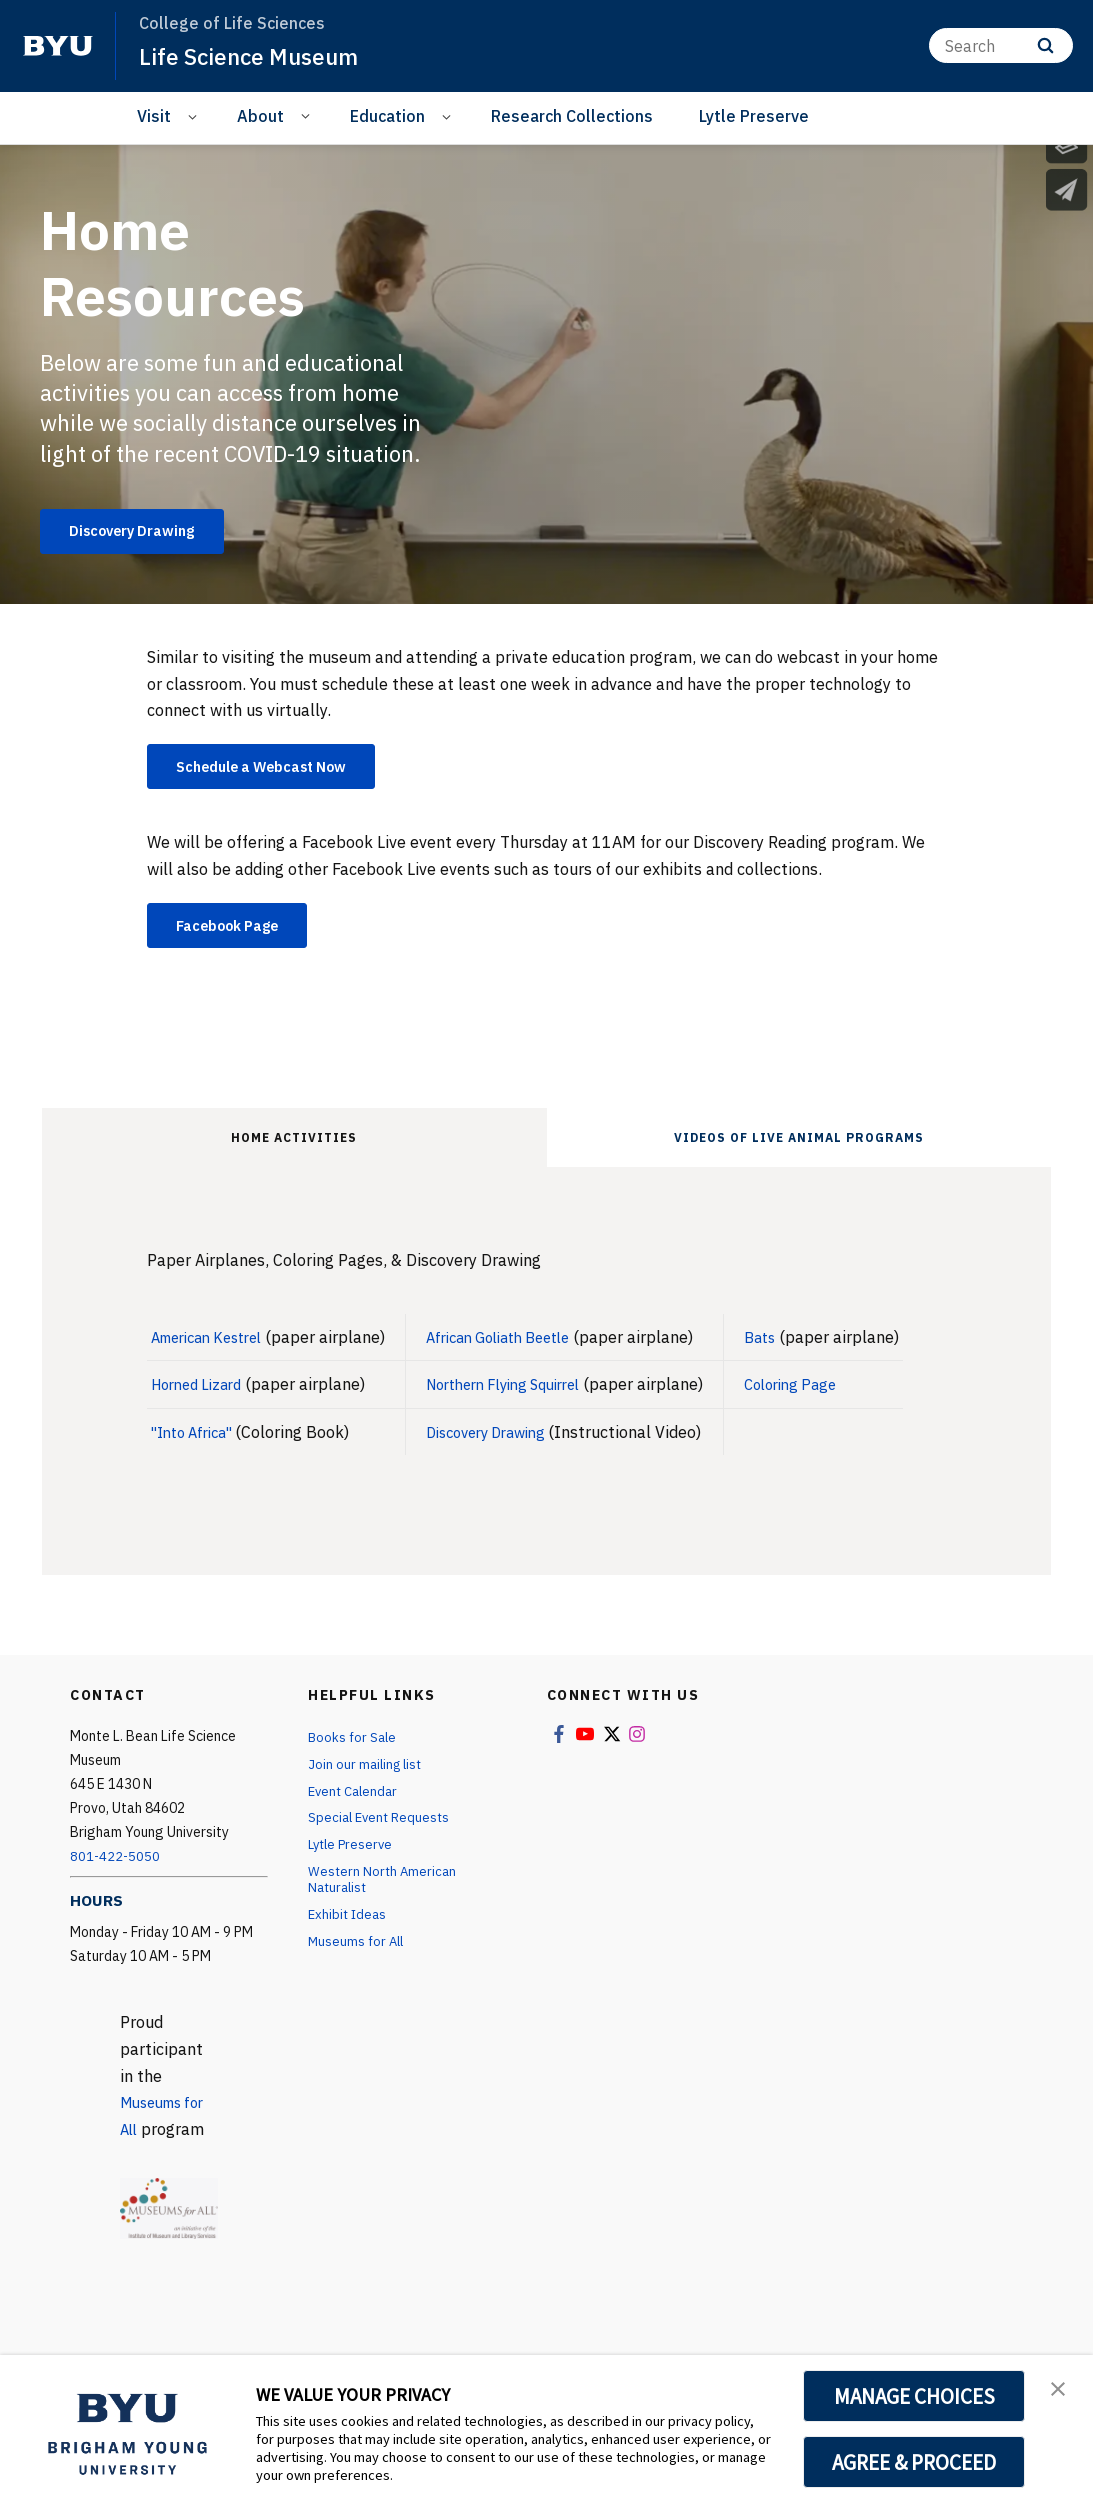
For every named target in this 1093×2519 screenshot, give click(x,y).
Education (387, 116)
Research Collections (572, 116)
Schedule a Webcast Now (279, 773)
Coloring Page (835, 1397)
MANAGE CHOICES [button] (914, 2396)
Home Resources (184, 261)
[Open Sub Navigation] (195, 116)
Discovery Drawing (512, 1444)
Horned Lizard (202, 1397)
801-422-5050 (116, 1869)
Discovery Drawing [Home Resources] (144, 534)
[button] (1060, 2391)
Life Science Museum (255, 56)
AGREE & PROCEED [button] (914, 2462)
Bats (801, 1350)
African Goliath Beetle (525, 1350)
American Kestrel (214, 1350)
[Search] (1001, 45)
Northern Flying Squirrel (531, 1397)
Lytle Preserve (754, 116)
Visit (154, 116)
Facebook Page (239, 936)
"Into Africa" (199, 1444)
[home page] (58, 46)
